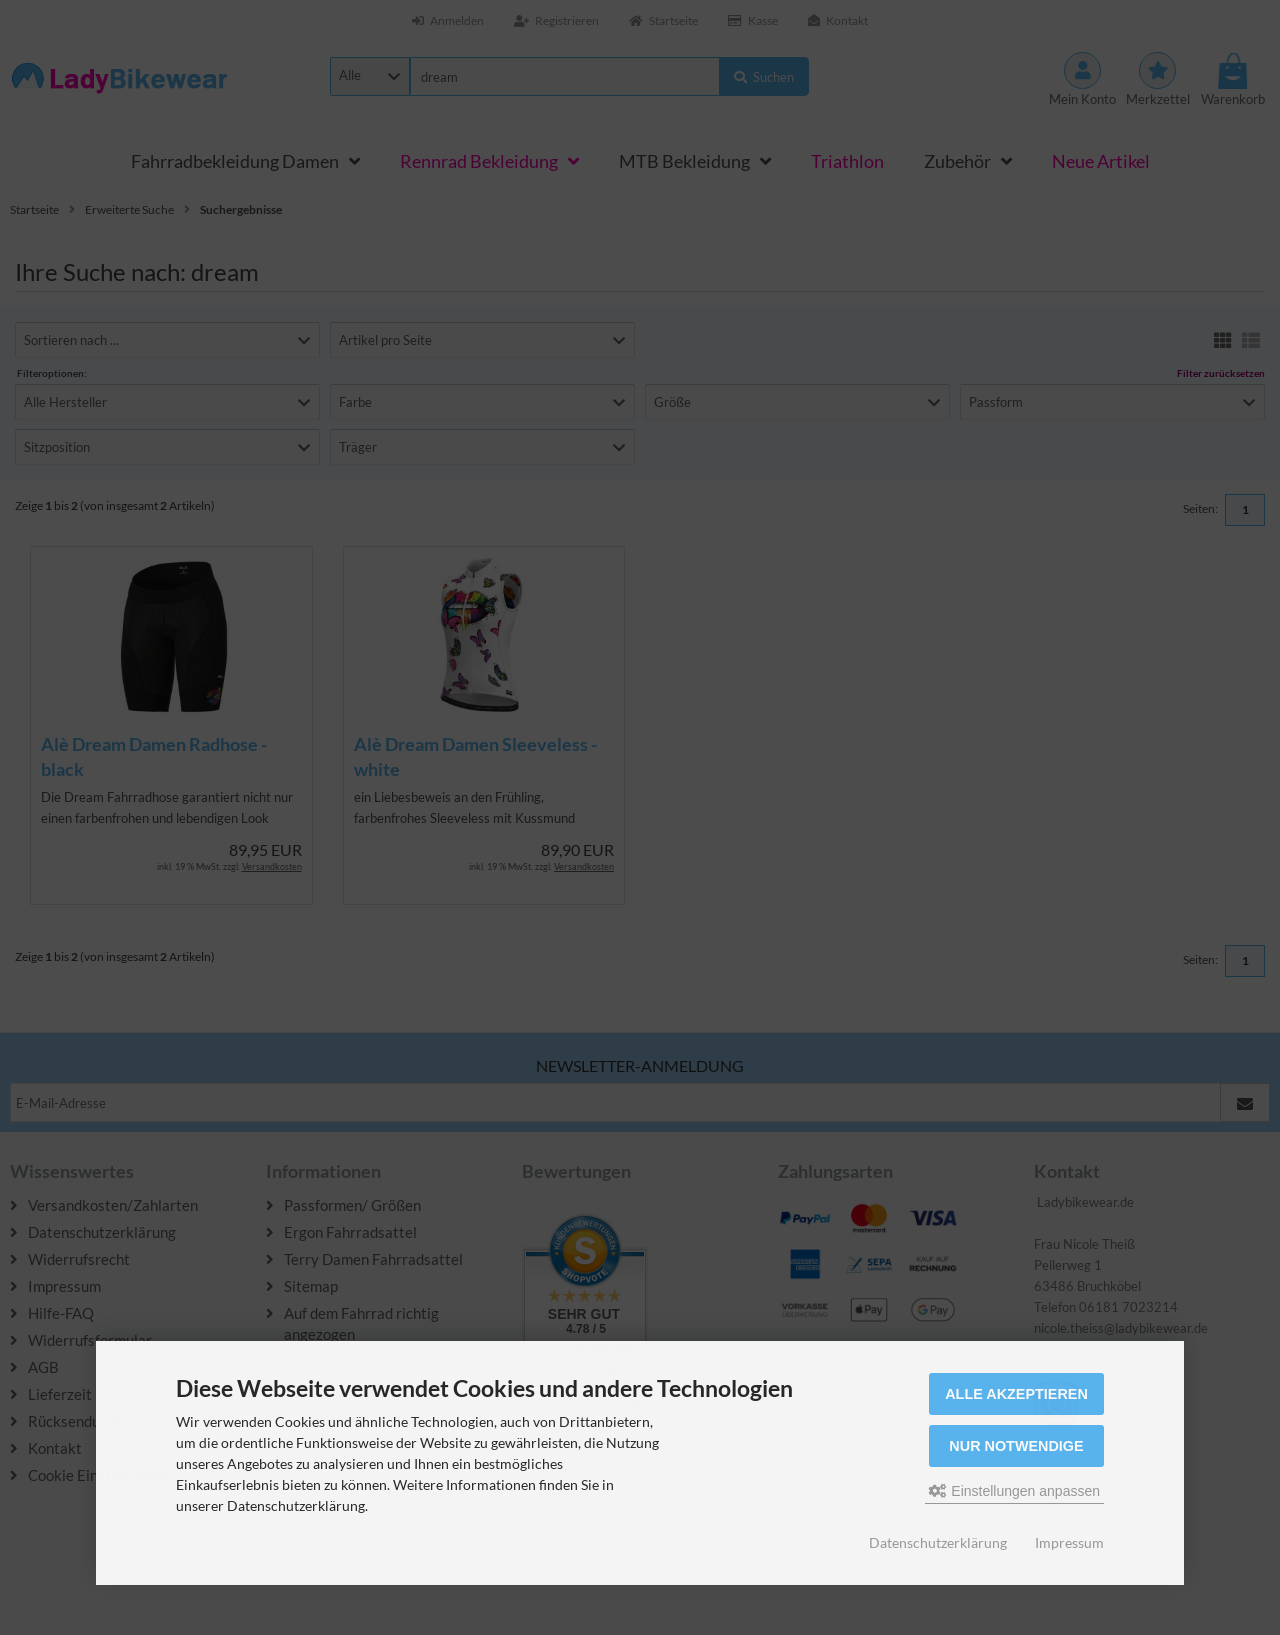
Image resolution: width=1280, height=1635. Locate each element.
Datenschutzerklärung (938, 1542)
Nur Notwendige (1016, 1446)
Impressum (1069, 1542)
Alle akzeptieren (1016, 1394)
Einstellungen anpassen (1014, 1491)
